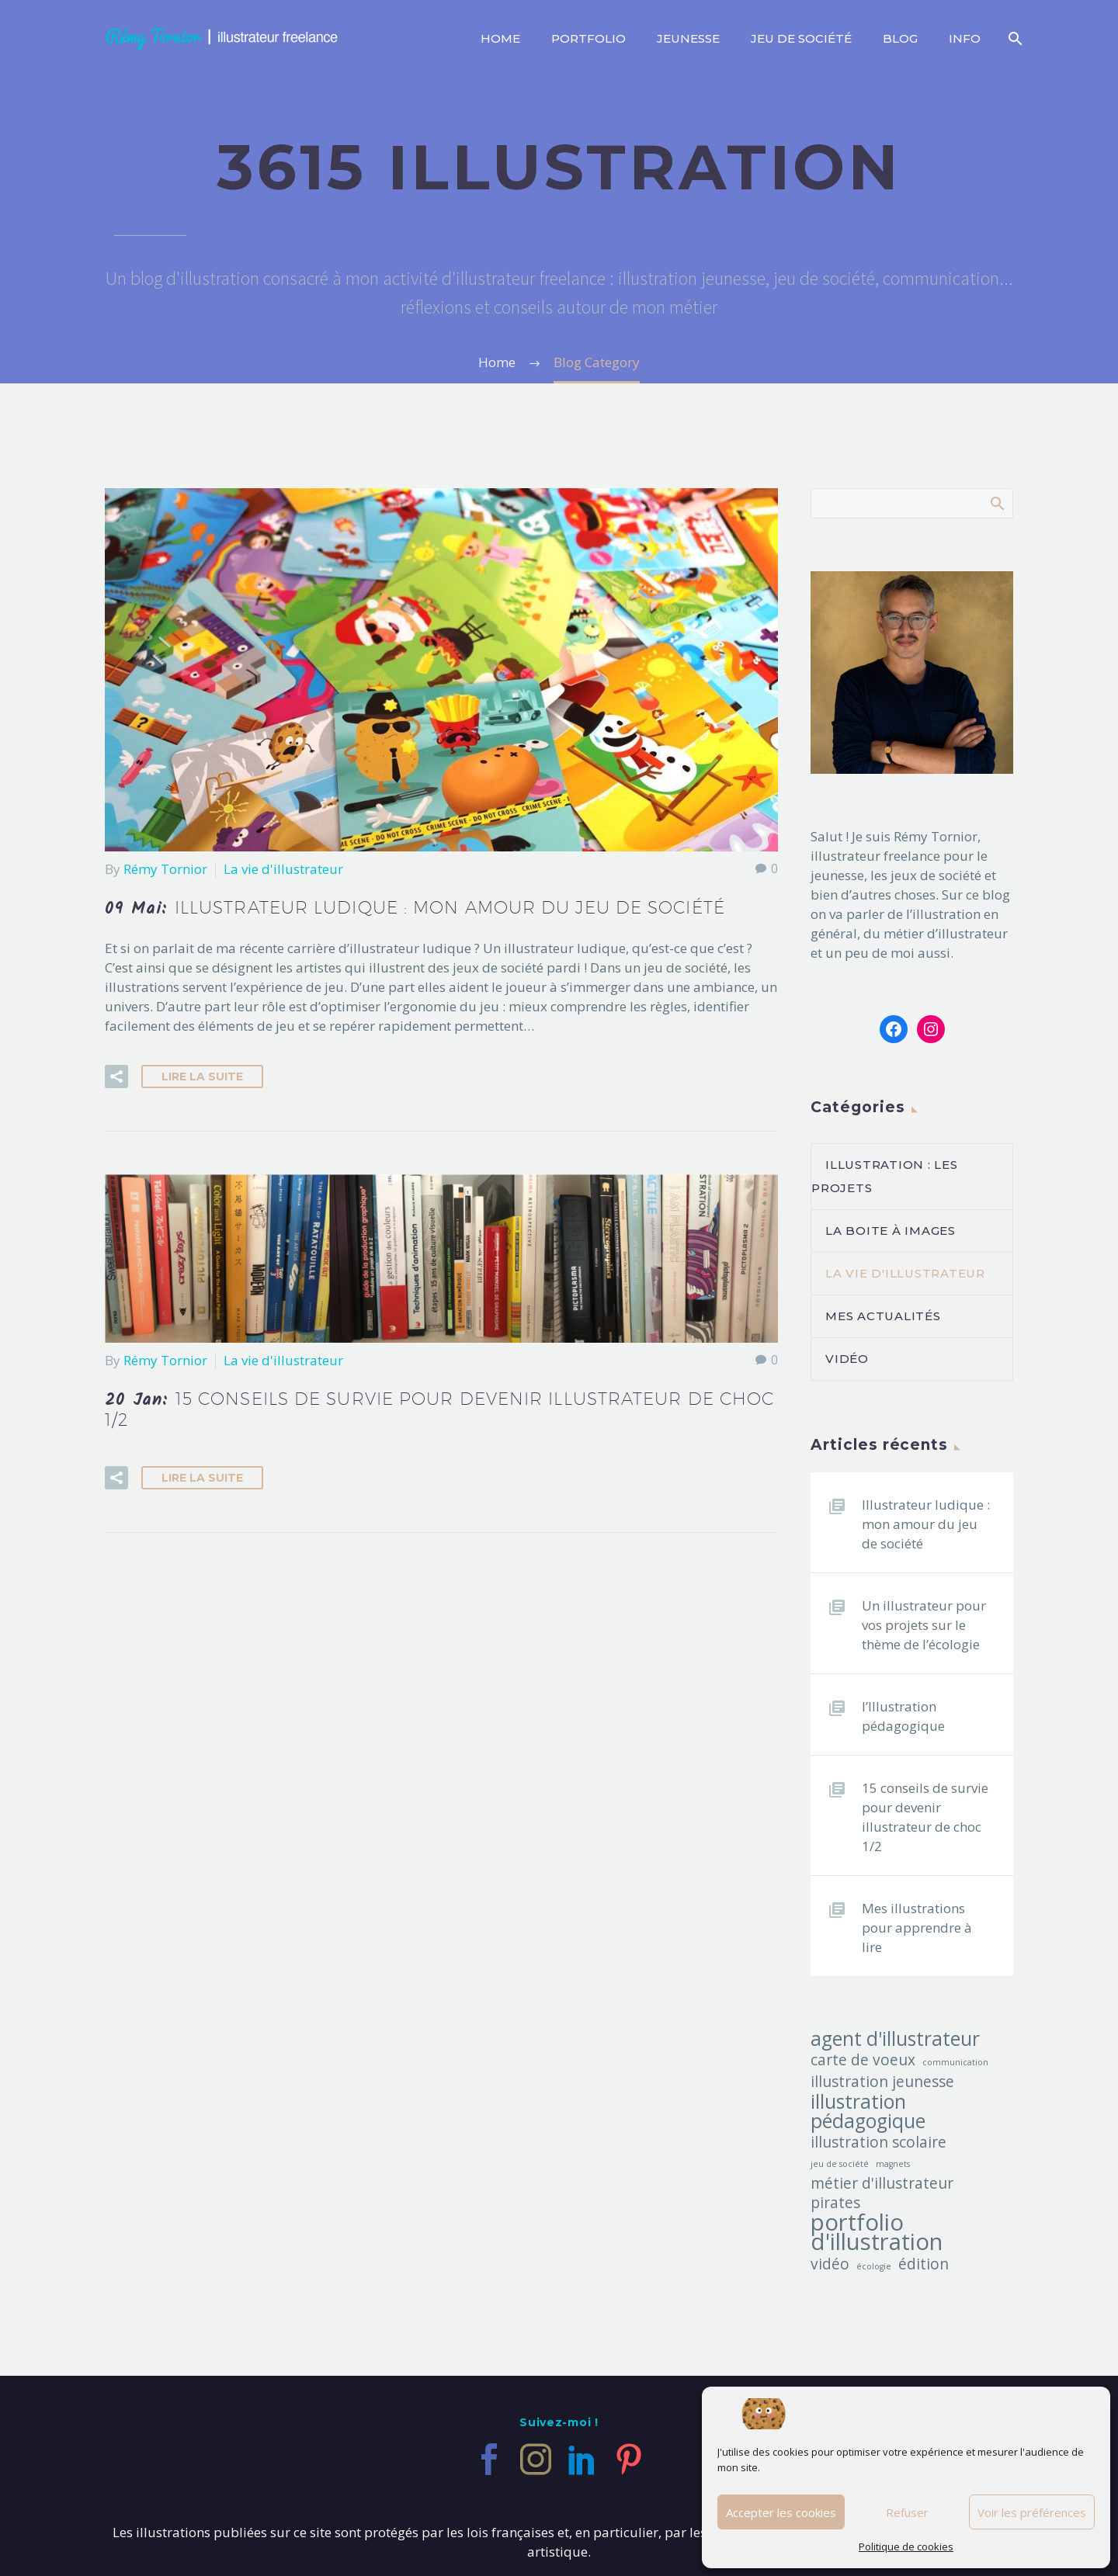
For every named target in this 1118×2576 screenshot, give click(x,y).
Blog (900, 38)
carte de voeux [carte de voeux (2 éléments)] (863, 2060)
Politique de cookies (906, 2546)
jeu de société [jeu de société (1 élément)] (840, 2163)
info (965, 38)
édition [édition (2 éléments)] (923, 2264)
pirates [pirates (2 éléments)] (835, 2203)
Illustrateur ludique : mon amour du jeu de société (926, 1524)
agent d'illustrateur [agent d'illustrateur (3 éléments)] (895, 2038)
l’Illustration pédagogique (903, 1716)
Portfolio (588, 38)
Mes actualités (883, 1316)
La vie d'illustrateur (283, 869)
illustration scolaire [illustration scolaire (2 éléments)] (878, 2142)
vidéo (847, 1358)
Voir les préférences (1031, 2512)
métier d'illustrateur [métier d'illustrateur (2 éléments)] (882, 2183)
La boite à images (890, 1230)
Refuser (907, 2512)
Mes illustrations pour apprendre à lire (917, 1927)
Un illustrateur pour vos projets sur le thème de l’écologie (924, 1625)
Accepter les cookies (781, 2512)
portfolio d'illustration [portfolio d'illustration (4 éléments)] (877, 2232)
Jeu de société (801, 38)
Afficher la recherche (996, 503)
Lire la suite (202, 1076)
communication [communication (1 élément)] (955, 2062)
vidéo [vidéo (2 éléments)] (830, 2264)
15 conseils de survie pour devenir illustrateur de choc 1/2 (925, 1817)
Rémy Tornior (165, 869)
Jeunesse (688, 38)
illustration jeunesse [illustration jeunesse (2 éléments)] (882, 2082)
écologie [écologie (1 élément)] (873, 2266)
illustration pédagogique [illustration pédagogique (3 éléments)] (868, 2111)
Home (500, 38)
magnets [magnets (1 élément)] (893, 2163)
